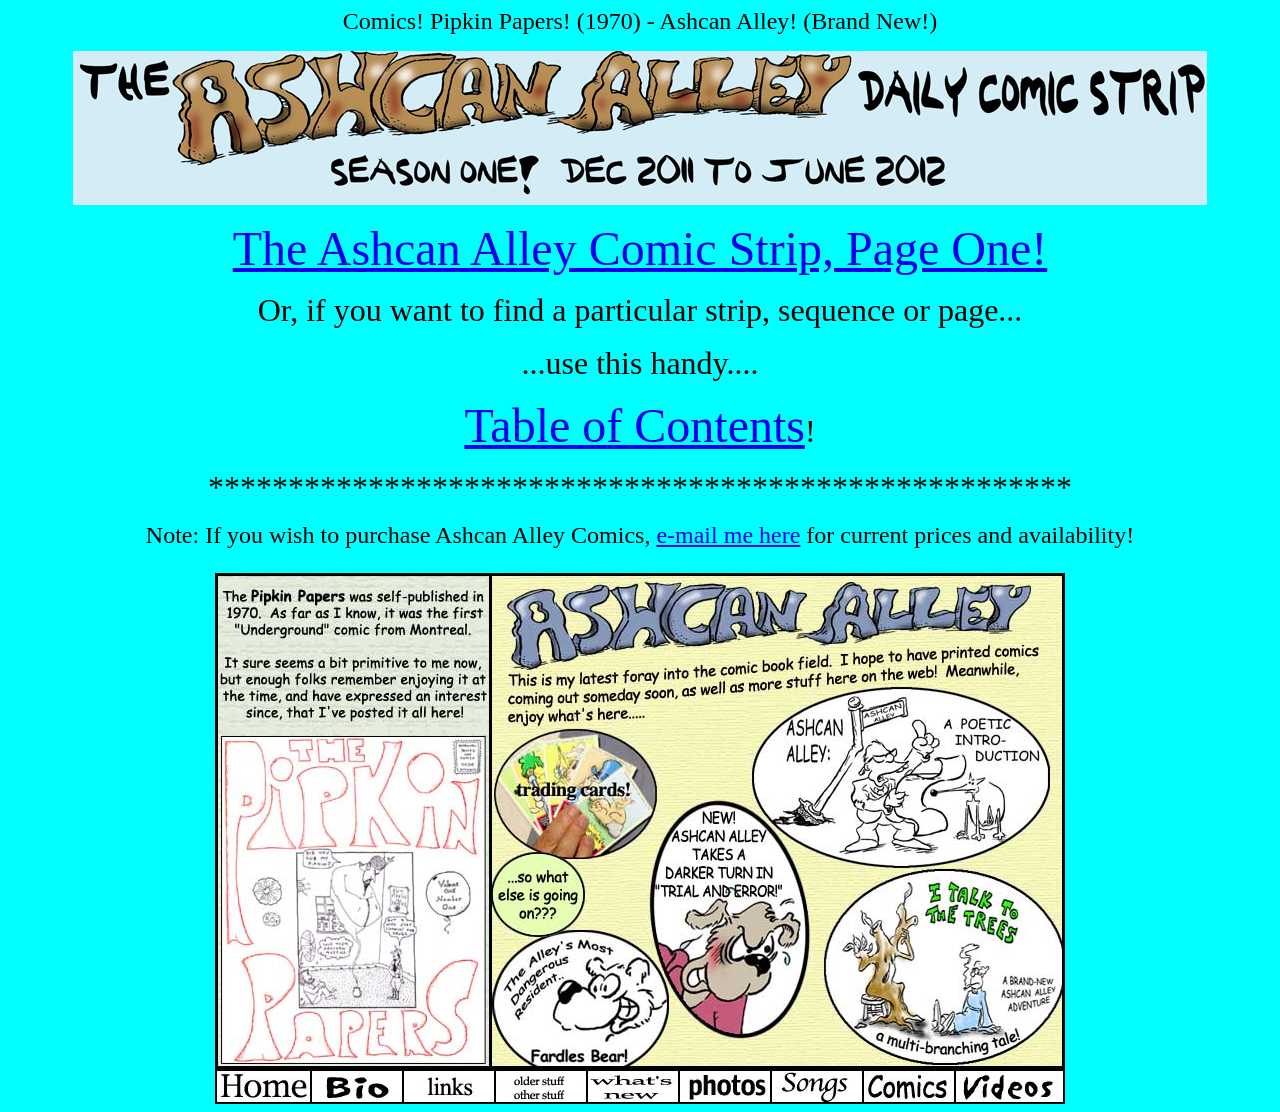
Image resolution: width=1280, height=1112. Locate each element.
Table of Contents (634, 425)
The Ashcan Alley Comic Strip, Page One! (640, 248)
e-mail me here (728, 535)
